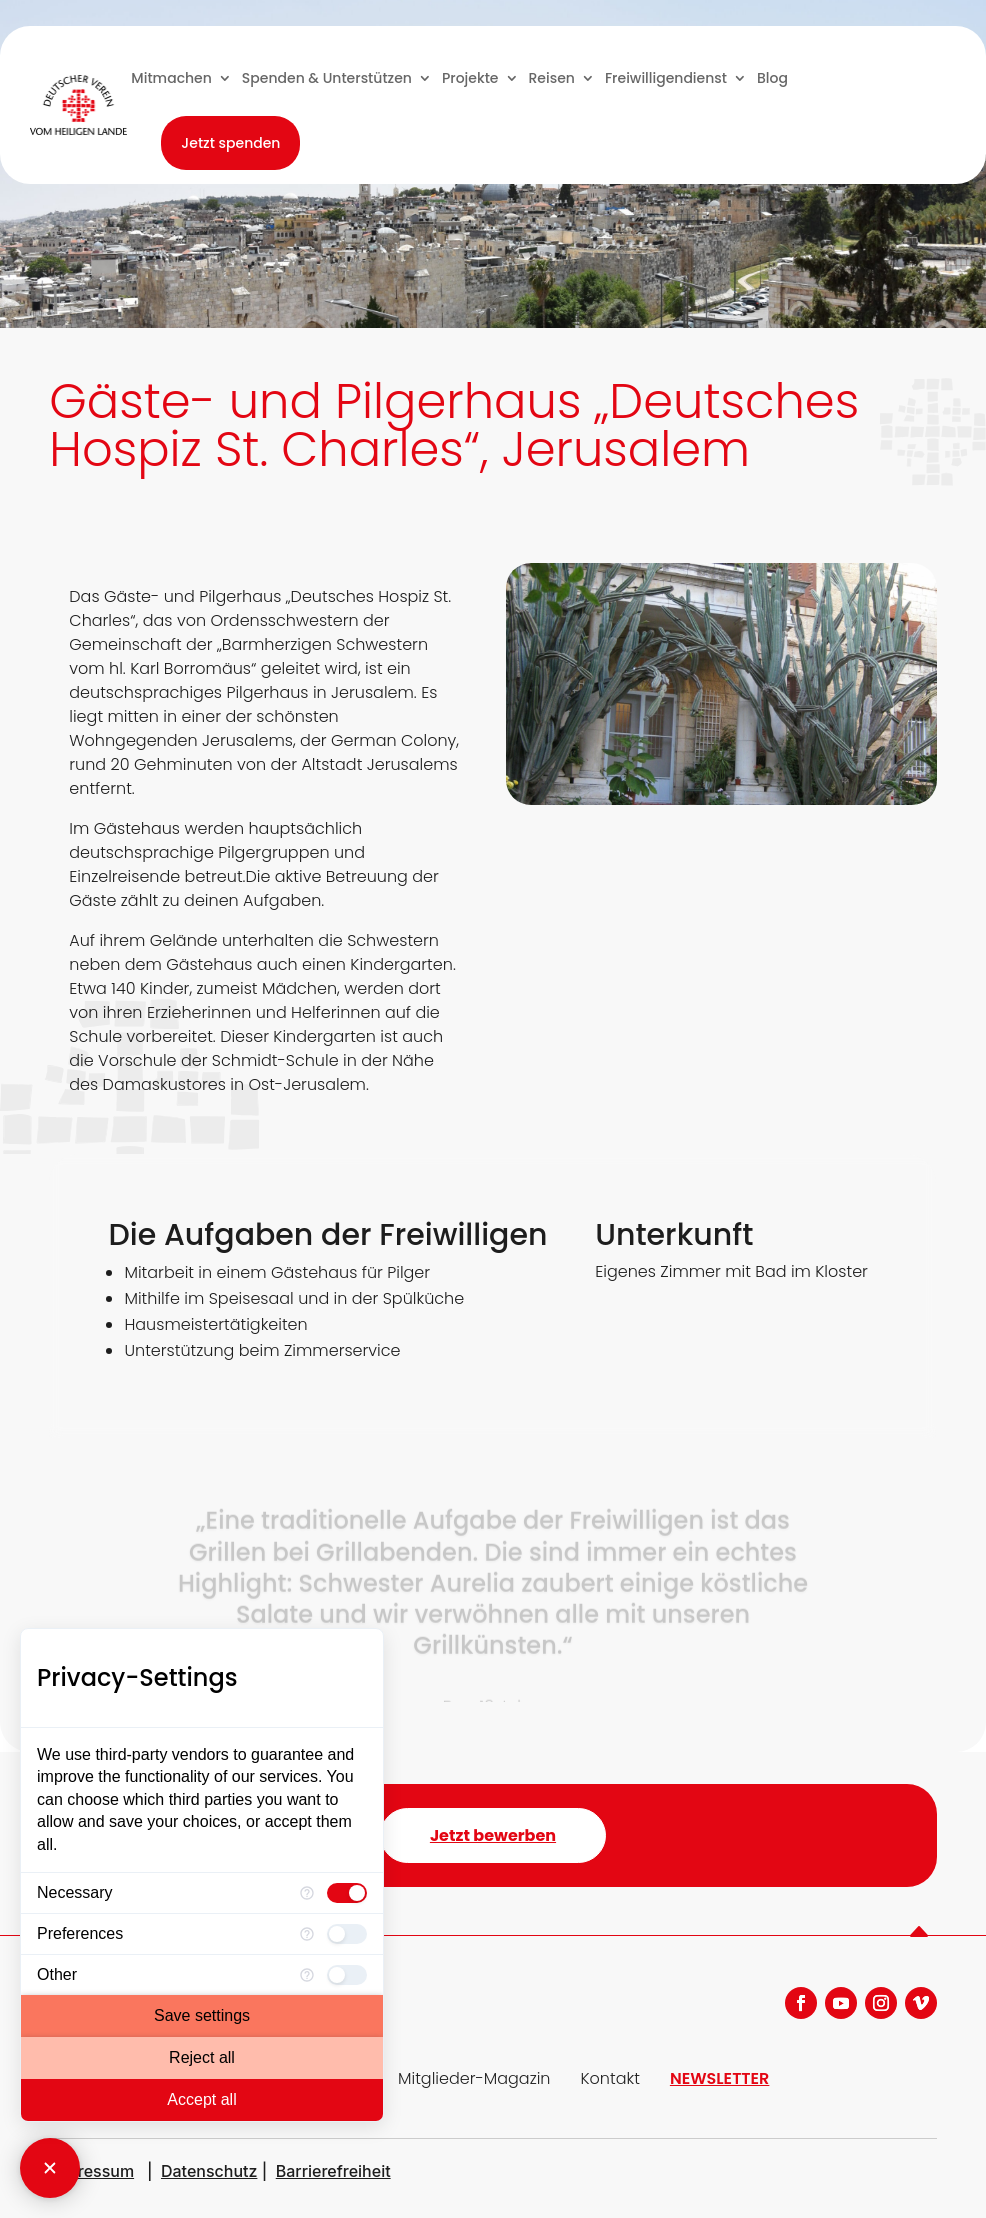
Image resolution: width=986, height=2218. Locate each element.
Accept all (201, 2099)
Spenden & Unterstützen (327, 78)
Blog (772, 78)
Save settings (202, 2015)
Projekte (470, 78)
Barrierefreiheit (333, 2171)
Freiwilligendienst (666, 78)
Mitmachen (171, 78)
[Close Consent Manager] (50, 2168)
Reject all (202, 2057)
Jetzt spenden (230, 143)
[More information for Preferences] (307, 1934)
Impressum (91, 2171)
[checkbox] (347, 1893)
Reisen (552, 78)
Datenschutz (209, 2171)
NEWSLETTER (720, 2078)
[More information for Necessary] (307, 1893)
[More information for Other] (307, 1975)
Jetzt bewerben (493, 1835)
